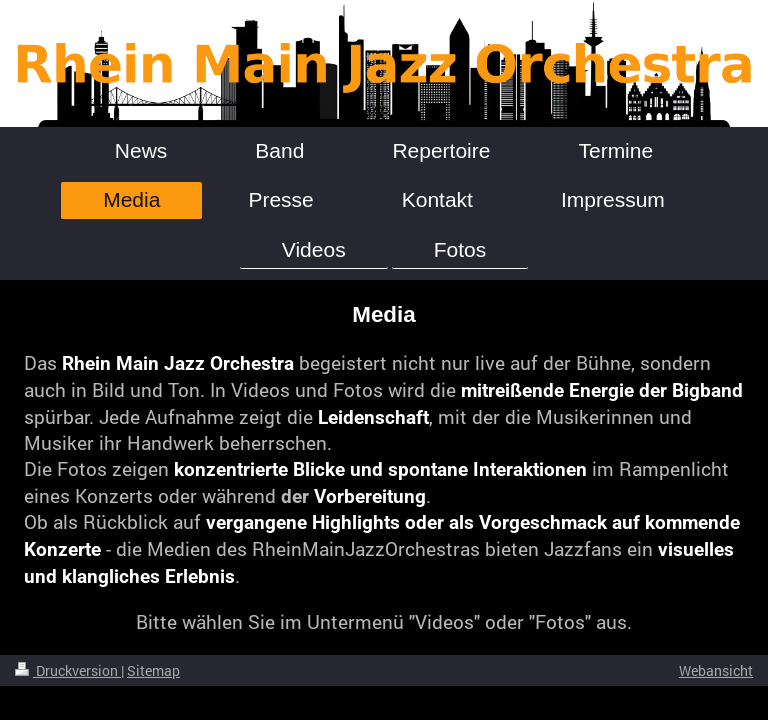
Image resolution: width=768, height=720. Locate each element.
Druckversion (68, 670)
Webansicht (716, 670)
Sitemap (153, 670)
